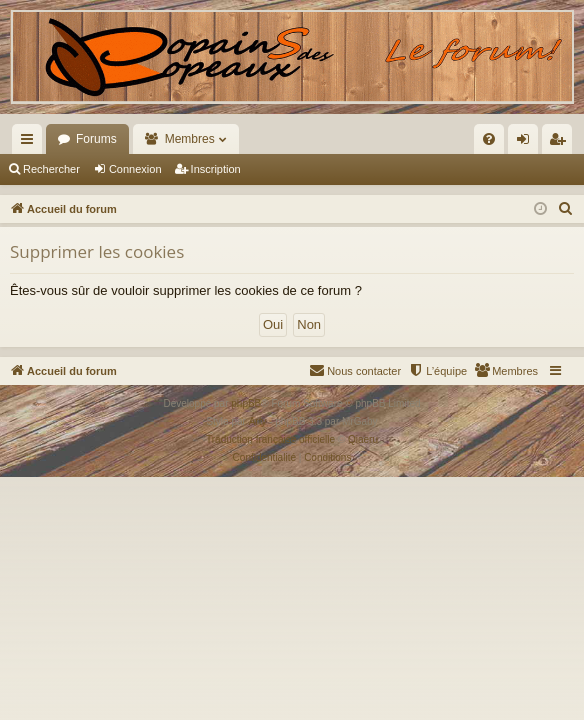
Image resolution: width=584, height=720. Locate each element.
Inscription (216, 169)
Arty (258, 421)
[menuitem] (400, 139)
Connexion (135, 169)
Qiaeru (363, 439)
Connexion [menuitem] (527, 143)
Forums (96, 139)
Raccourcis (31, 143)
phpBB (246, 403)
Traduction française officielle (270, 439)
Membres (190, 139)
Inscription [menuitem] (561, 143)
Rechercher (51, 169)
